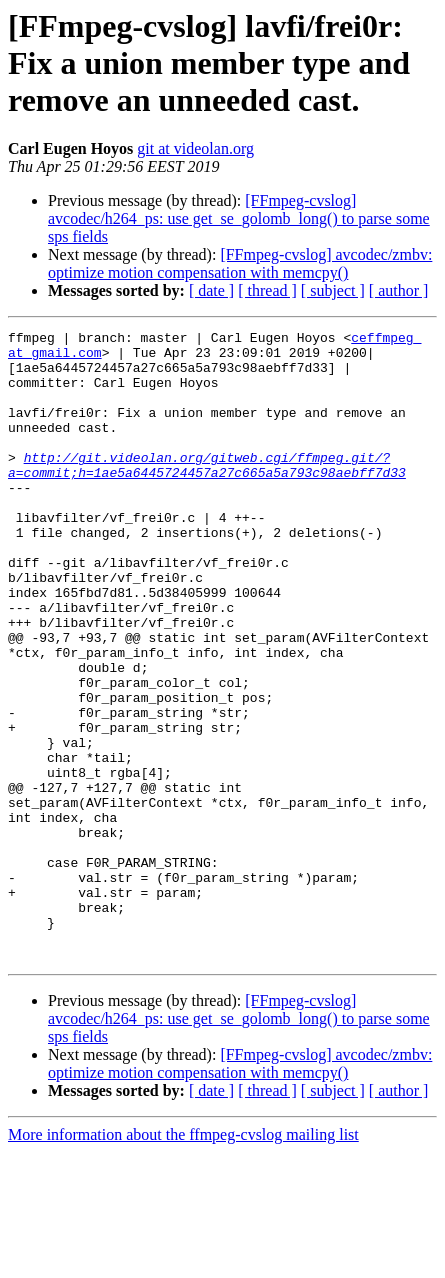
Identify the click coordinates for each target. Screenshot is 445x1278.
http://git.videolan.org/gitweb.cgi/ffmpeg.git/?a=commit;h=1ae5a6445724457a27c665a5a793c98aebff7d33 (207, 493)
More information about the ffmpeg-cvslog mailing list (183, 1260)
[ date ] (211, 290)
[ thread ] (267, 290)
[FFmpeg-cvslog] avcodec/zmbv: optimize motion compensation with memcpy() (240, 263)
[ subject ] (333, 290)
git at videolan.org (195, 148)
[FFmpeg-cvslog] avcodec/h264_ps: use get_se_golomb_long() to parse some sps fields (239, 218)
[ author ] (399, 290)
